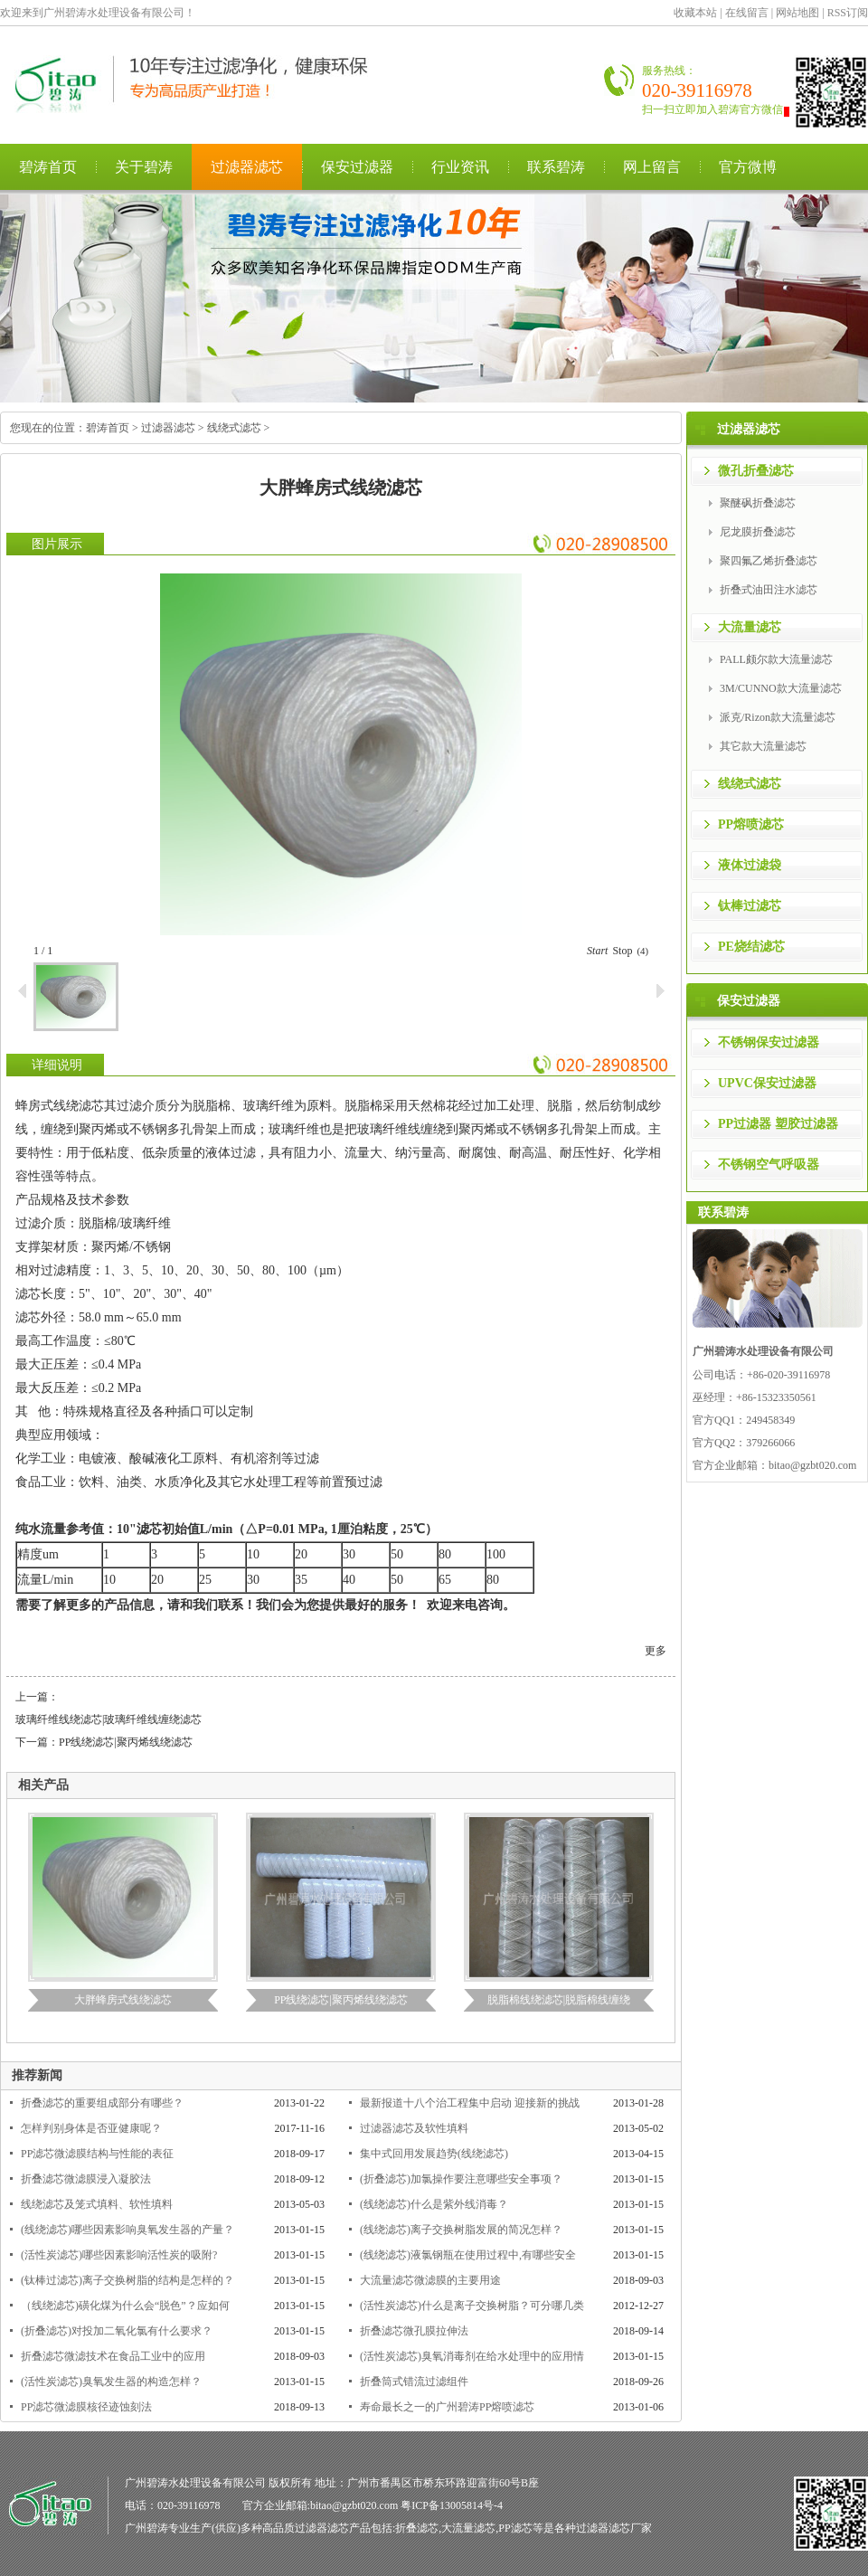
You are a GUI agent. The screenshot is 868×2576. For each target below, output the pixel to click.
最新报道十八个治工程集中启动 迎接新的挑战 (470, 2103)
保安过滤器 (357, 167)
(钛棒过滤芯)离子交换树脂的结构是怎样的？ (127, 2280)
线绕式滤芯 (234, 427)
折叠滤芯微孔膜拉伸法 (414, 2331)
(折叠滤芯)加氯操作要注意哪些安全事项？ (461, 2179)
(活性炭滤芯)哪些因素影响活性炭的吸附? (119, 2255)
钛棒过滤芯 (749, 906)
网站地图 (797, 12)
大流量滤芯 (749, 627)
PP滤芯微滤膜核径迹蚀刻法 (86, 2407)
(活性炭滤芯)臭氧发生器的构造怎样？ (111, 2381)
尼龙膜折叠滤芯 (758, 532)
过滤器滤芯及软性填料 (414, 2128)
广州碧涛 (146, 2528)
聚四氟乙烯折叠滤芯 (768, 560)
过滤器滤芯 (247, 167)
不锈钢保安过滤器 (768, 1042)
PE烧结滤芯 (751, 946)
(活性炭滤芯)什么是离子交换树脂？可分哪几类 (472, 2305)
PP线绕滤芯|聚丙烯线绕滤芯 (126, 1742)
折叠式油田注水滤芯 (768, 589)
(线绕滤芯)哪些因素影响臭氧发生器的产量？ (127, 2229)
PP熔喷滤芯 (751, 824)
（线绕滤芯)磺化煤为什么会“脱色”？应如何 (125, 2305)
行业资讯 (460, 167)
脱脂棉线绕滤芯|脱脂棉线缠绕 (558, 2000)
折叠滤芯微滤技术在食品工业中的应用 (113, 2356)
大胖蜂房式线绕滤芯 (123, 2000)
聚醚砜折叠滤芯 (758, 503)
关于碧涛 (144, 167)
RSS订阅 (847, 12)
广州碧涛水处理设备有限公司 (203, 84)
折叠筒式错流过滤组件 (414, 2381)
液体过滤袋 (749, 865)
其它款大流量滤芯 (763, 746)
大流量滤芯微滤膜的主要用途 (430, 2280)
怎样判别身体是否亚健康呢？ (91, 2128)
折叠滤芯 (417, 2528)
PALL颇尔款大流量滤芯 (776, 659)
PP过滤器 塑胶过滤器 (778, 1124)
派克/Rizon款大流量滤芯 (777, 717)
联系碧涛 (556, 167)
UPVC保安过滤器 (767, 1083)
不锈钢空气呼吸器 (768, 1164)
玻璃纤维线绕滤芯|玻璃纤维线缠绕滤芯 (108, 1719)
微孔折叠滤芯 (756, 471)
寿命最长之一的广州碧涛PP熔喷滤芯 (447, 2407)
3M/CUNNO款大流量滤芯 (781, 688)
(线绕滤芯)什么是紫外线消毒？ (434, 2204)
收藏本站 (695, 12)
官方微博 (748, 167)
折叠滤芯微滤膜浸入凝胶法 (86, 2179)
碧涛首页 (48, 167)
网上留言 (652, 167)
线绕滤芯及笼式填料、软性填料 (97, 2204)
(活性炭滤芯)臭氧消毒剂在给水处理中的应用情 (472, 2356)
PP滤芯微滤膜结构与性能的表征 (97, 2153)
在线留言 (747, 12)
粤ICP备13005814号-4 (452, 2505)
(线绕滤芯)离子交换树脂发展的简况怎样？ (461, 2229)
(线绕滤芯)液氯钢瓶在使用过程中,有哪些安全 (468, 2255)
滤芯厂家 (630, 2528)
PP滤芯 (515, 2528)
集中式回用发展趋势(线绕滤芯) (434, 2153)
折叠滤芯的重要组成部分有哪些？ (102, 2103)
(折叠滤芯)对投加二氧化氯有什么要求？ (116, 2331)
